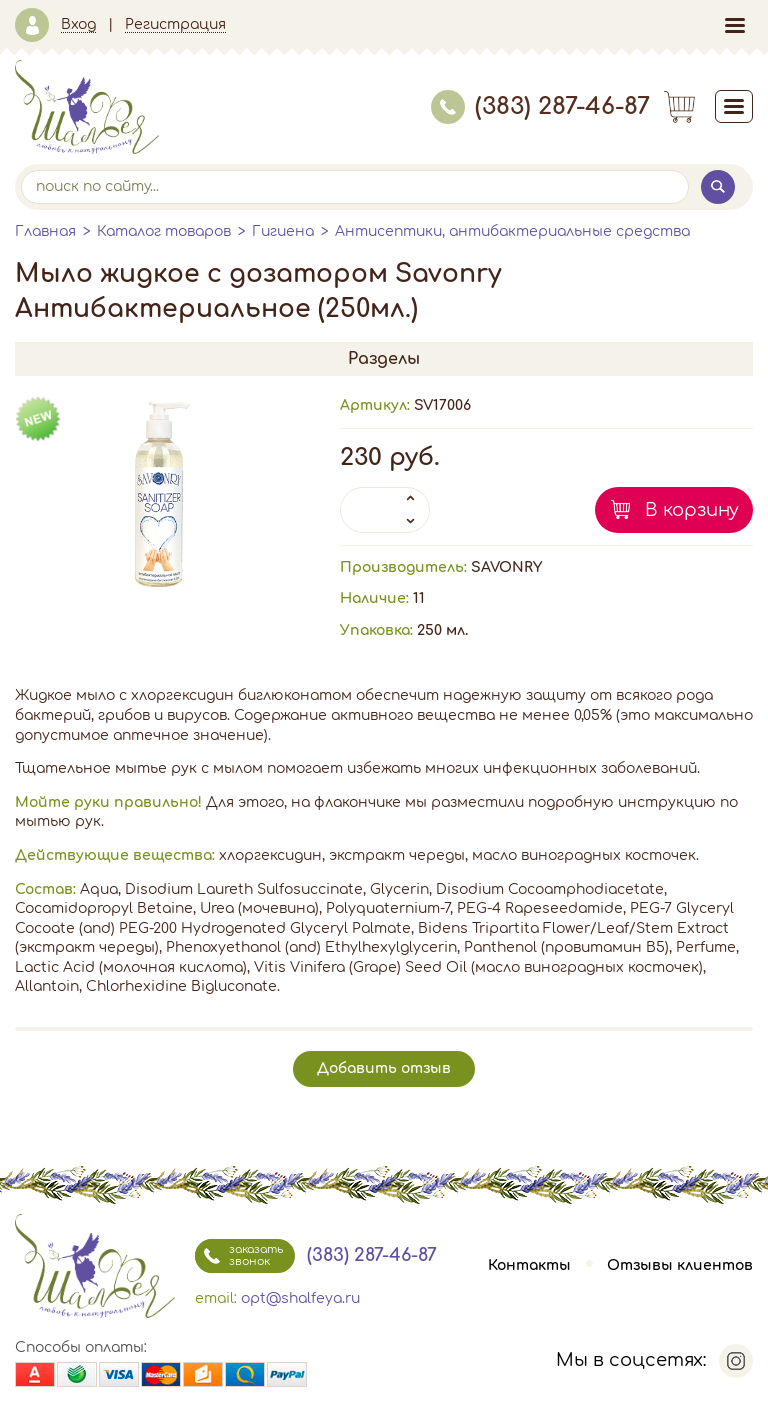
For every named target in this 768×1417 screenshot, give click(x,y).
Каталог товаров (164, 231)
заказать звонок (239, 1256)
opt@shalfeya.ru (300, 1298)
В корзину (692, 510)
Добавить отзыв (384, 1068)
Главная (45, 231)
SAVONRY (506, 567)
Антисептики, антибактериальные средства (512, 231)
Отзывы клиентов (680, 1265)
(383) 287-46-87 (540, 106)
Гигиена (283, 231)
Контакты (529, 1265)
